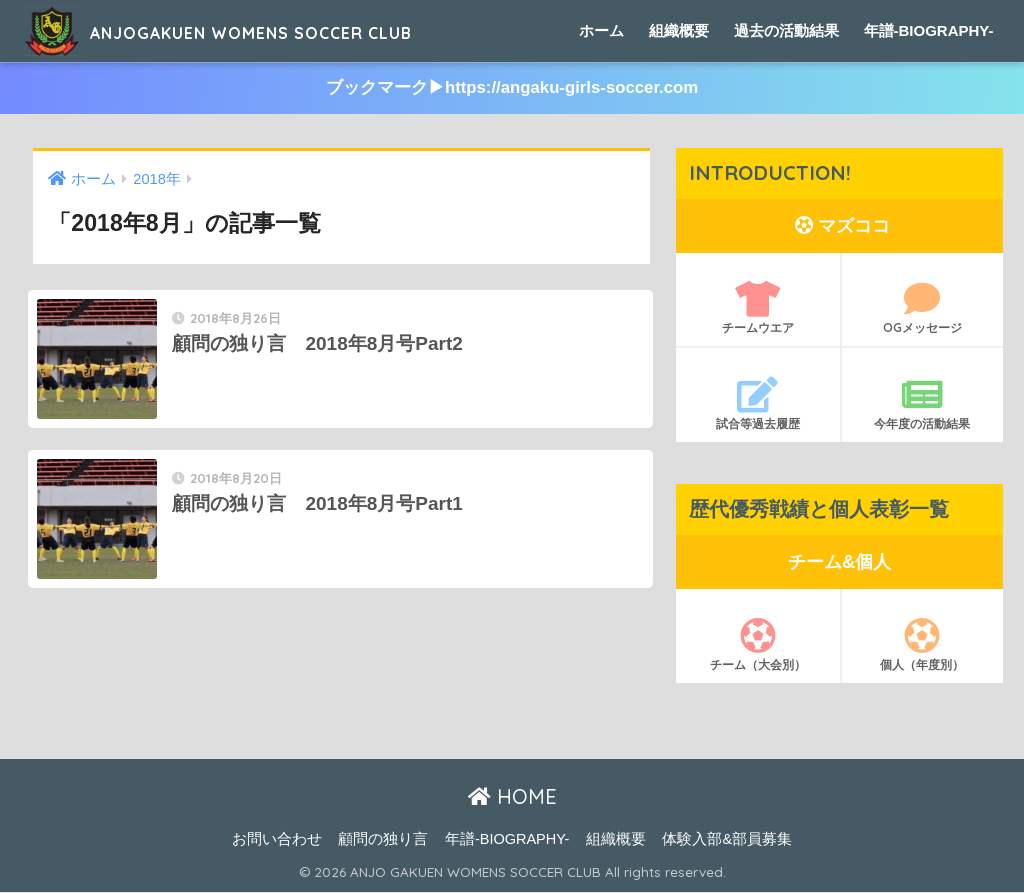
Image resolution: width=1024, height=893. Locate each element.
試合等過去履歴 (758, 405)
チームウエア (758, 309)
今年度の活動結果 (923, 405)
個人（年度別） (923, 645)
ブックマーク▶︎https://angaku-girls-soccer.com (512, 88)
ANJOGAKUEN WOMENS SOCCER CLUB (286, 30)
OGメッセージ (923, 309)
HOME (512, 797)
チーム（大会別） (758, 645)
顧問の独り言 (383, 839)
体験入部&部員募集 (727, 839)
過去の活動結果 (786, 30)
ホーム (601, 30)
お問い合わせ (277, 839)
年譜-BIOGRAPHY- (929, 30)
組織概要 (679, 30)
